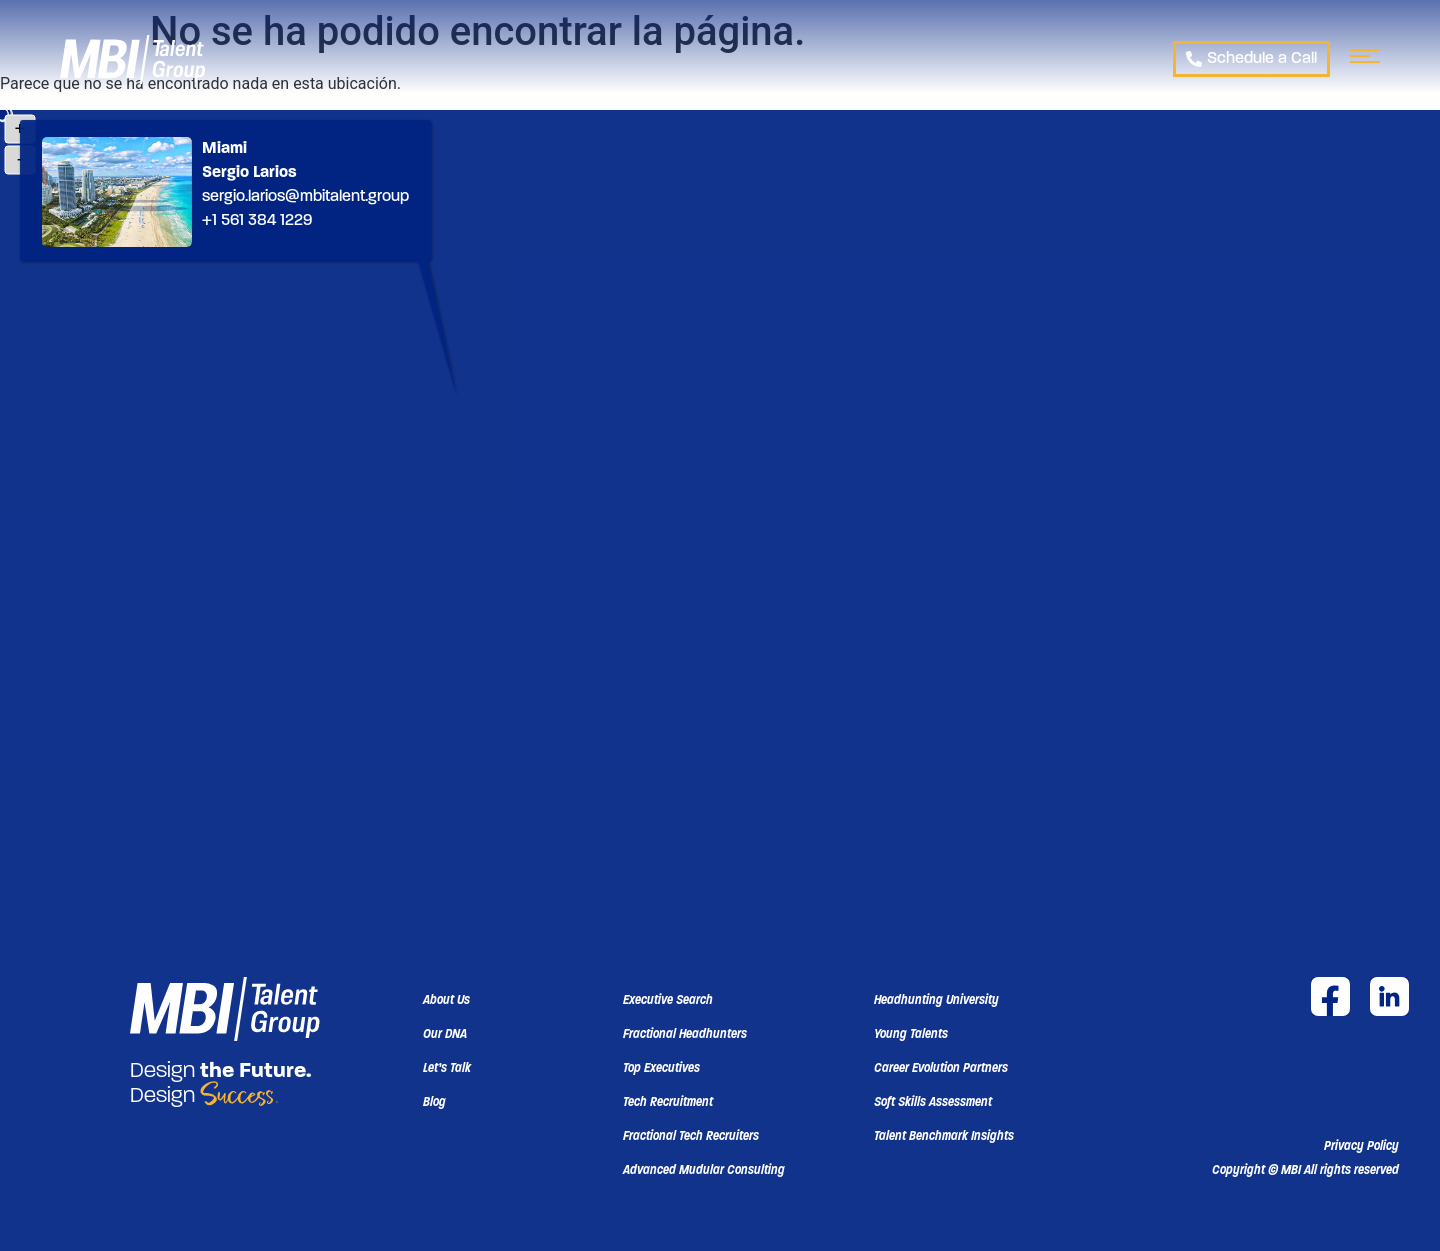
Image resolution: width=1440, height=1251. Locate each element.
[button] (1305, 1170)
